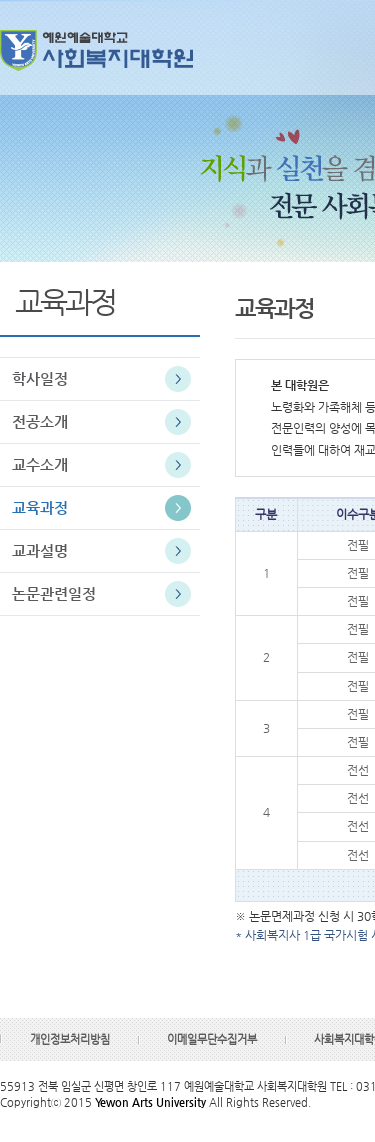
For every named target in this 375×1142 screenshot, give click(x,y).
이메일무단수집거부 (212, 1039)
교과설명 (40, 550)
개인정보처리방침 (70, 1039)
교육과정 (40, 507)
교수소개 (40, 464)
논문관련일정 (54, 593)
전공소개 (40, 421)
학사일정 (40, 378)
